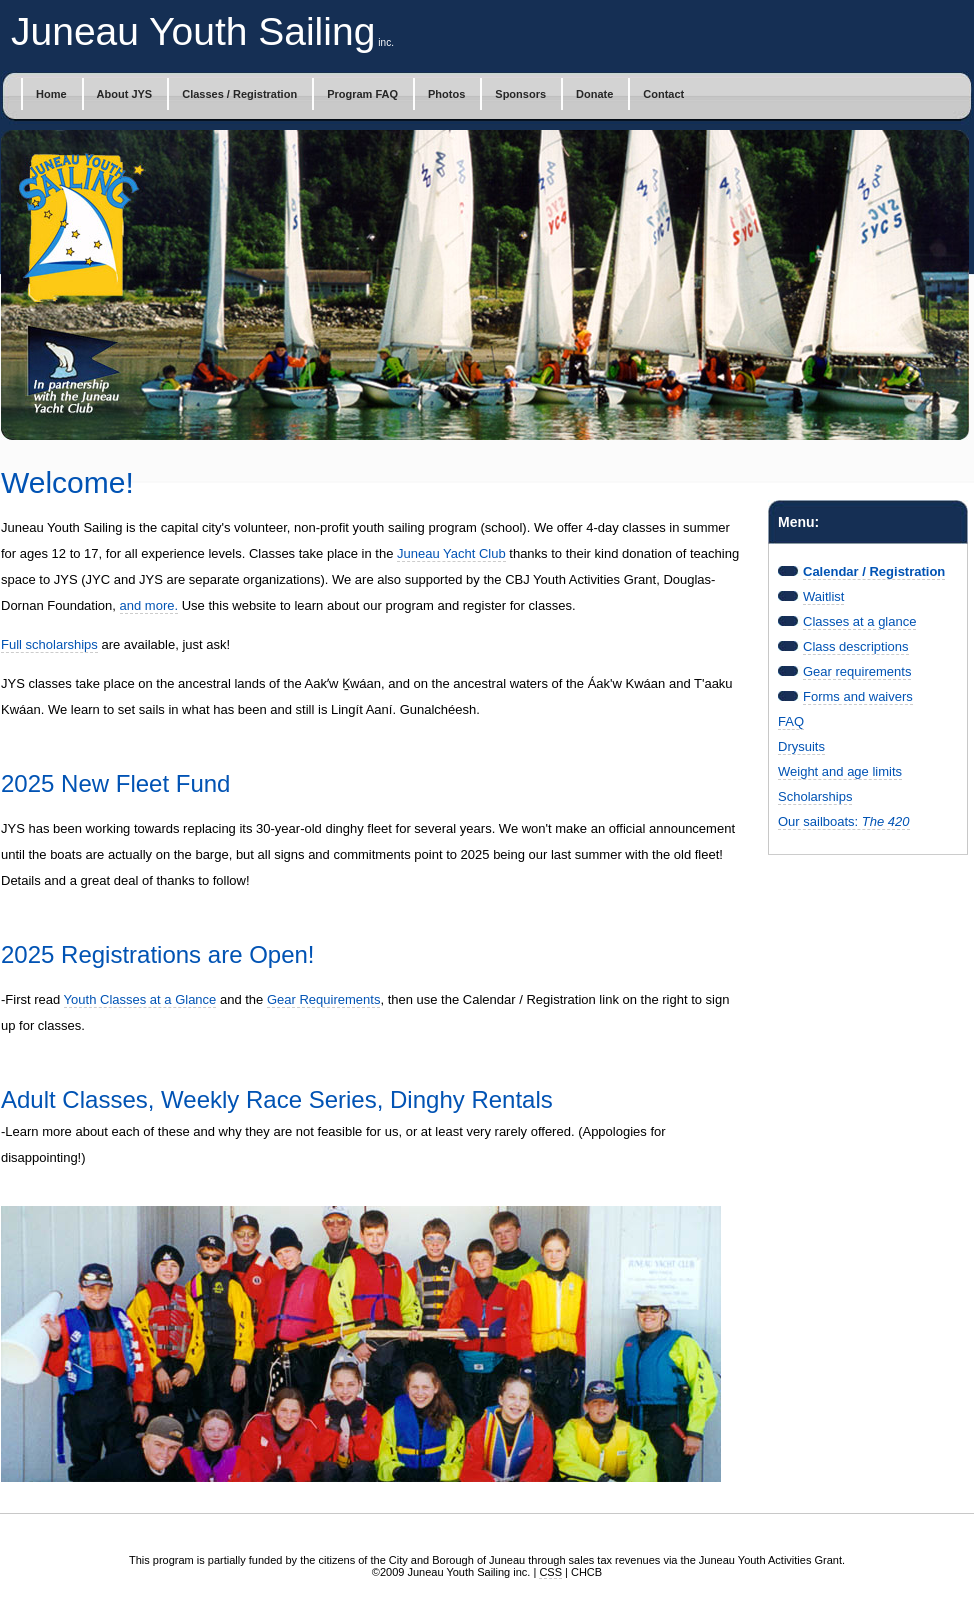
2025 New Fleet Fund (115, 783)
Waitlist (823, 596)
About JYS (125, 94)
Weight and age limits (840, 771)
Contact (663, 94)
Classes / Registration (239, 94)
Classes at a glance (859, 621)
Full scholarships (49, 644)
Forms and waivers (858, 696)
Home (51, 94)
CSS (550, 1572)
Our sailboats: (844, 821)
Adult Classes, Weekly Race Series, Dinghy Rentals (277, 1099)
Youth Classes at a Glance (140, 999)
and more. (149, 605)
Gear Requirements (323, 999)
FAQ (791, 721)
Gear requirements (857, 671)
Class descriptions (856, 646)
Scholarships (815, 796)
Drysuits (801, 746)
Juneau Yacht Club (451, 553)
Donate (594, 94)
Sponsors (520, 94)
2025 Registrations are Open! (158, 954)
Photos (446, 94)
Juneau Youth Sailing (193, 31)
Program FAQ (362, 94)
